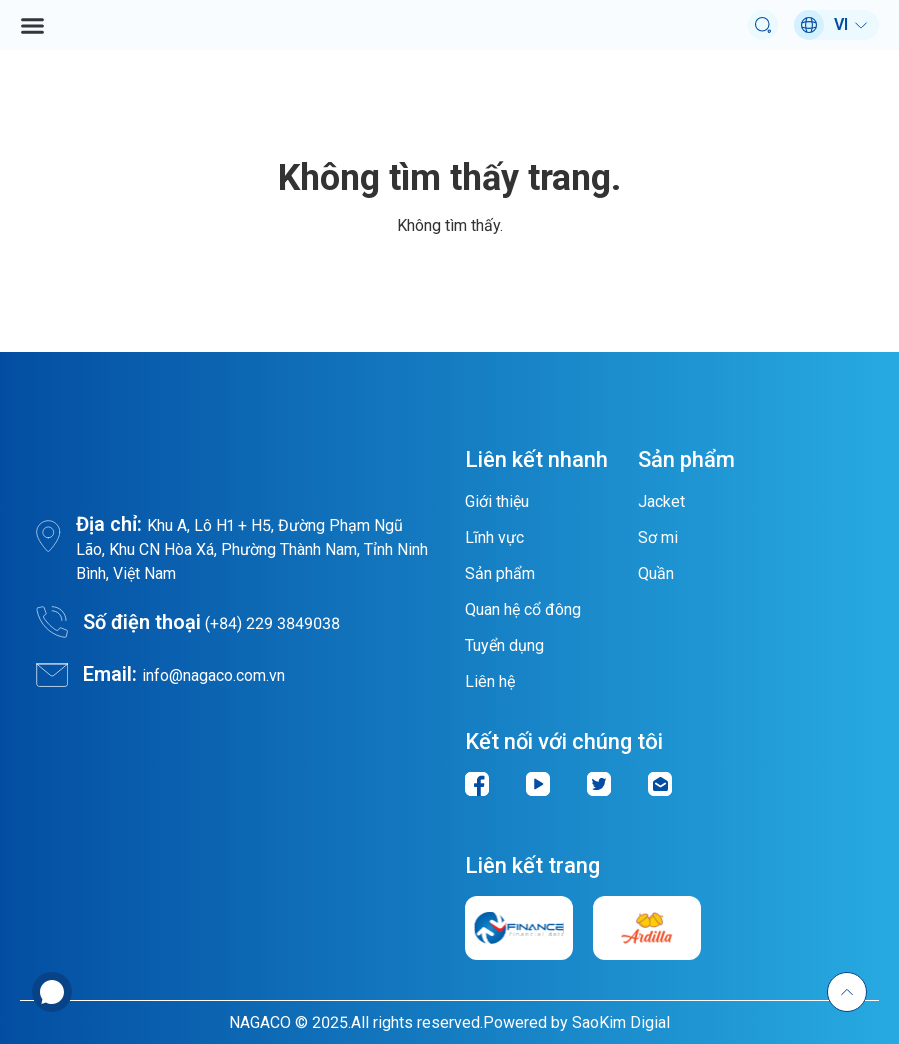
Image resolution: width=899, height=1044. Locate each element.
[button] (32, 25)
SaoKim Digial (621, 1022)
